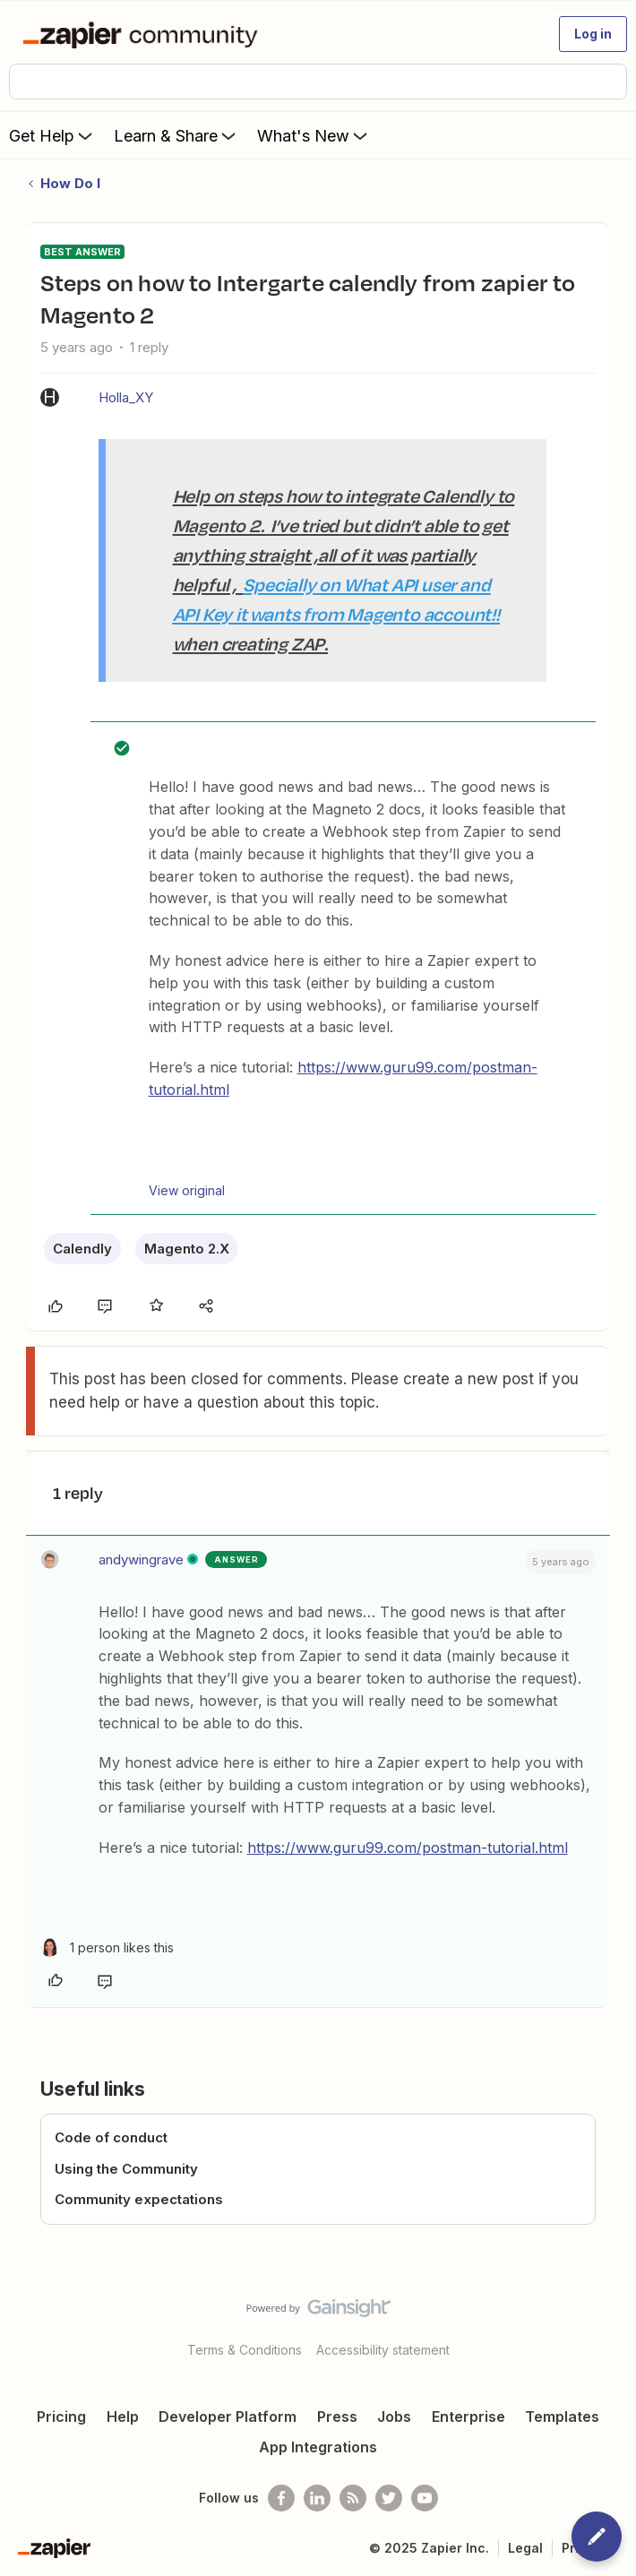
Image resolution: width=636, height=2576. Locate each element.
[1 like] (107, 1947)
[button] (593, 34)
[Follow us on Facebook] (281, 2498)
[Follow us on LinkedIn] (317, 2498)
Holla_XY (126, 397)
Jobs (394, 2416)
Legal (525, 2547)
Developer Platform (228, 2416)
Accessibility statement (383, 2349)
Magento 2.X (186, 1248)
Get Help (52, 135)
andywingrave (141, 1559)
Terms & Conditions (244, 2349)
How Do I (70, 183)
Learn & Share (176, 135)
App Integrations (318, 2447)
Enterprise (468, 2416)
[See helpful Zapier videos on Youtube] (424, 2498)
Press (337, 2416)
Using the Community (126, 2168)
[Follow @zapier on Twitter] (388, 2498)
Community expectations (139, 2199)
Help (123, 2416)
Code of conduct (111, 2137)
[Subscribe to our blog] (352, 2498)
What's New (314, 135)
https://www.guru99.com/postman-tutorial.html (407, 1848)
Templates (562, 2416)
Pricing (61, 2416)
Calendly (82, 1248)
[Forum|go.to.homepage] (143, 34)
